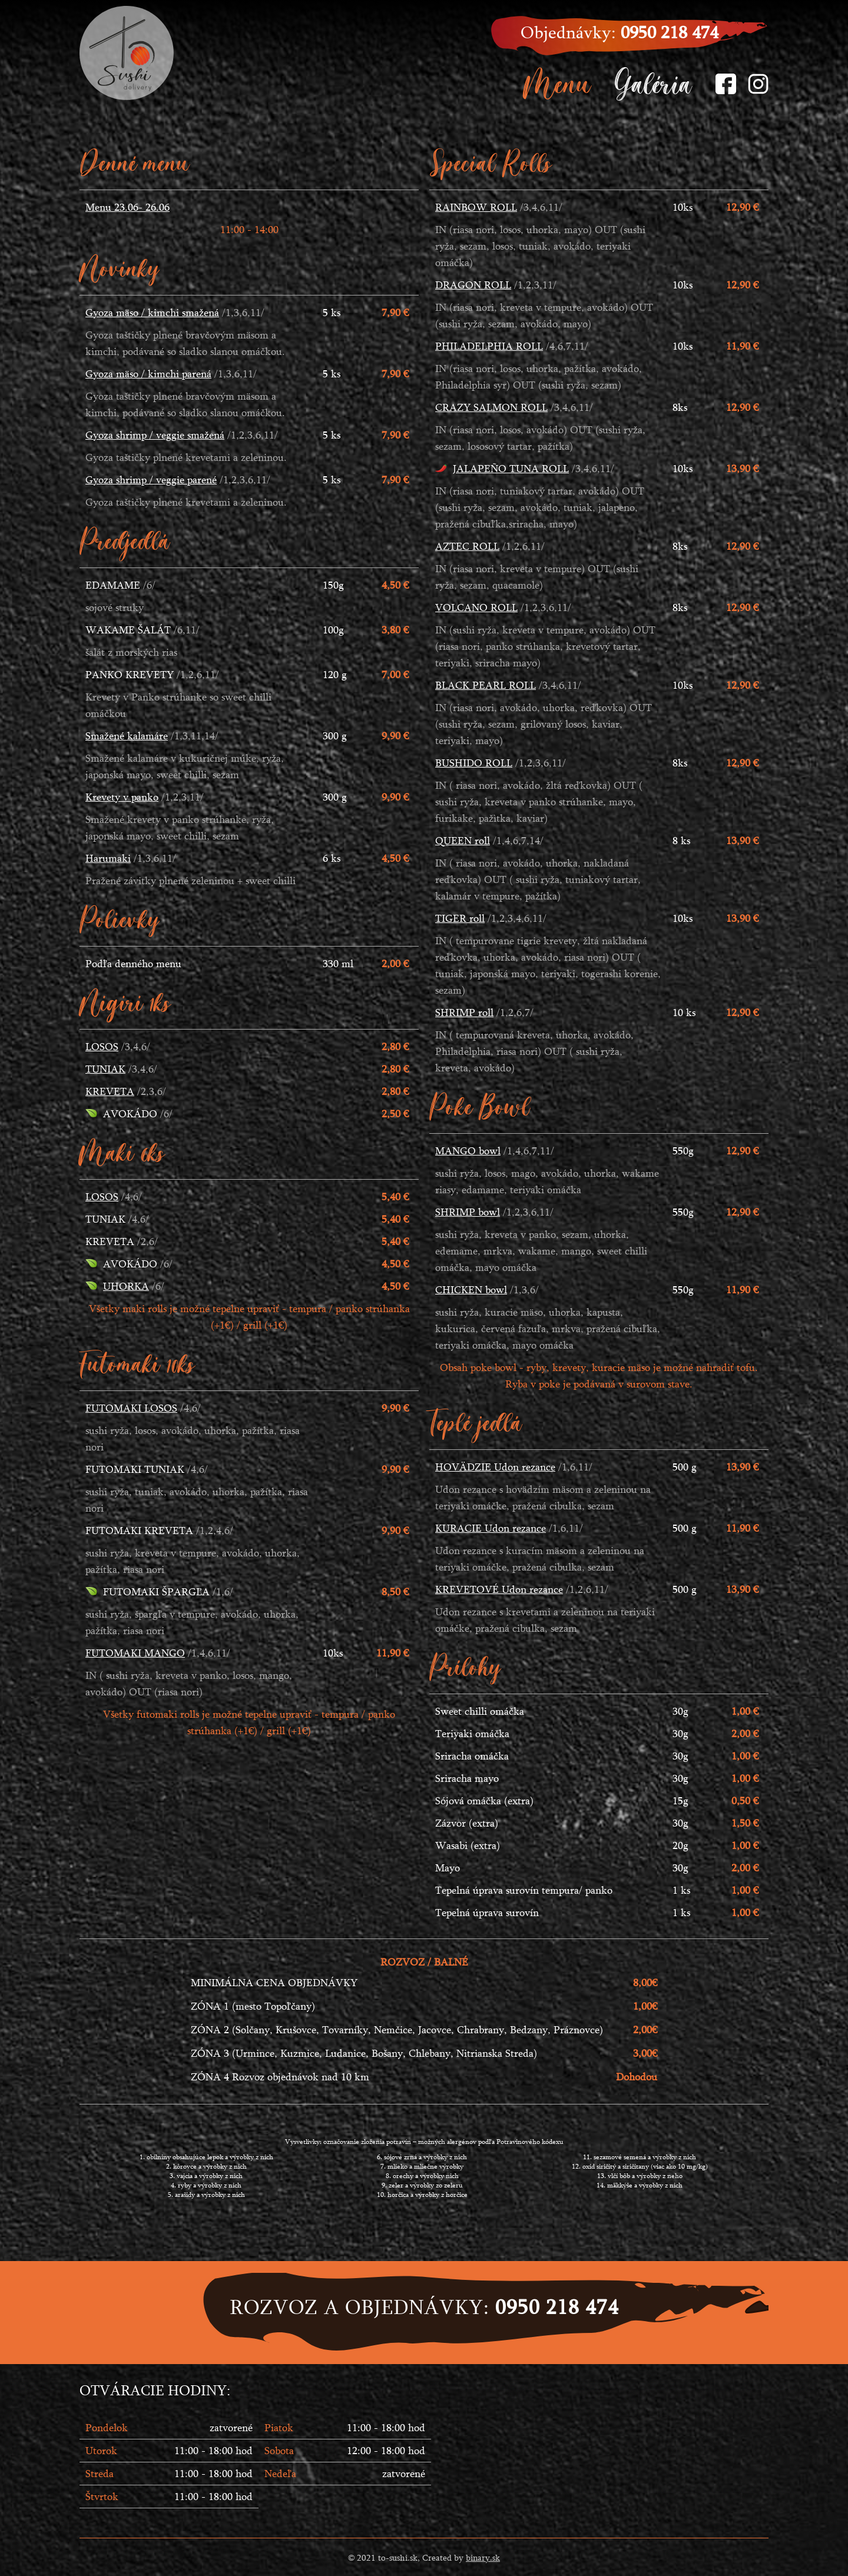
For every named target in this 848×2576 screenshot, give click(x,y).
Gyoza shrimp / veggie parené (151, 479)
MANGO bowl (468, 1150)
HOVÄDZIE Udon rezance (495, 1466)
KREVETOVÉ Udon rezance (499, 1589)
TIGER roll (460, 918)
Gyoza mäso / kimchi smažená (152, 312)
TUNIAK (105, 1068)
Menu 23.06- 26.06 (127, 207)
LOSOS (101, 1046)
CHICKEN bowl (471, 1289)
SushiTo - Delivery (127, 53)
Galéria (653, 83)
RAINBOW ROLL (476, 207)
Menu (557, 83)
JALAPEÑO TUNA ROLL (511, 468)
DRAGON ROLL (473, 284)
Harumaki (108, 858)
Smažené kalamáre (126, 735)
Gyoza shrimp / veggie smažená (154, 434)
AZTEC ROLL (467, 546)
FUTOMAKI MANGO (135, 1652)
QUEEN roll (462, 840)
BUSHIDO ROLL (473, 762)
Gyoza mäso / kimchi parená (148, 373)
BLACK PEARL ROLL (485, 685)
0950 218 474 (669, 32)
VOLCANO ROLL (476, 607)
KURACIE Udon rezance (490, 1528)
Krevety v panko (121, 797)
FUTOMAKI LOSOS (131, 1408)
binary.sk (483, 2557)
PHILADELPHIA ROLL (489, 346)
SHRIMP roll (464, 1012)
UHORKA (126, 1286)
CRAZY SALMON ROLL (491, 407)
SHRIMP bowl (467, 1212)
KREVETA (109, 1091)
